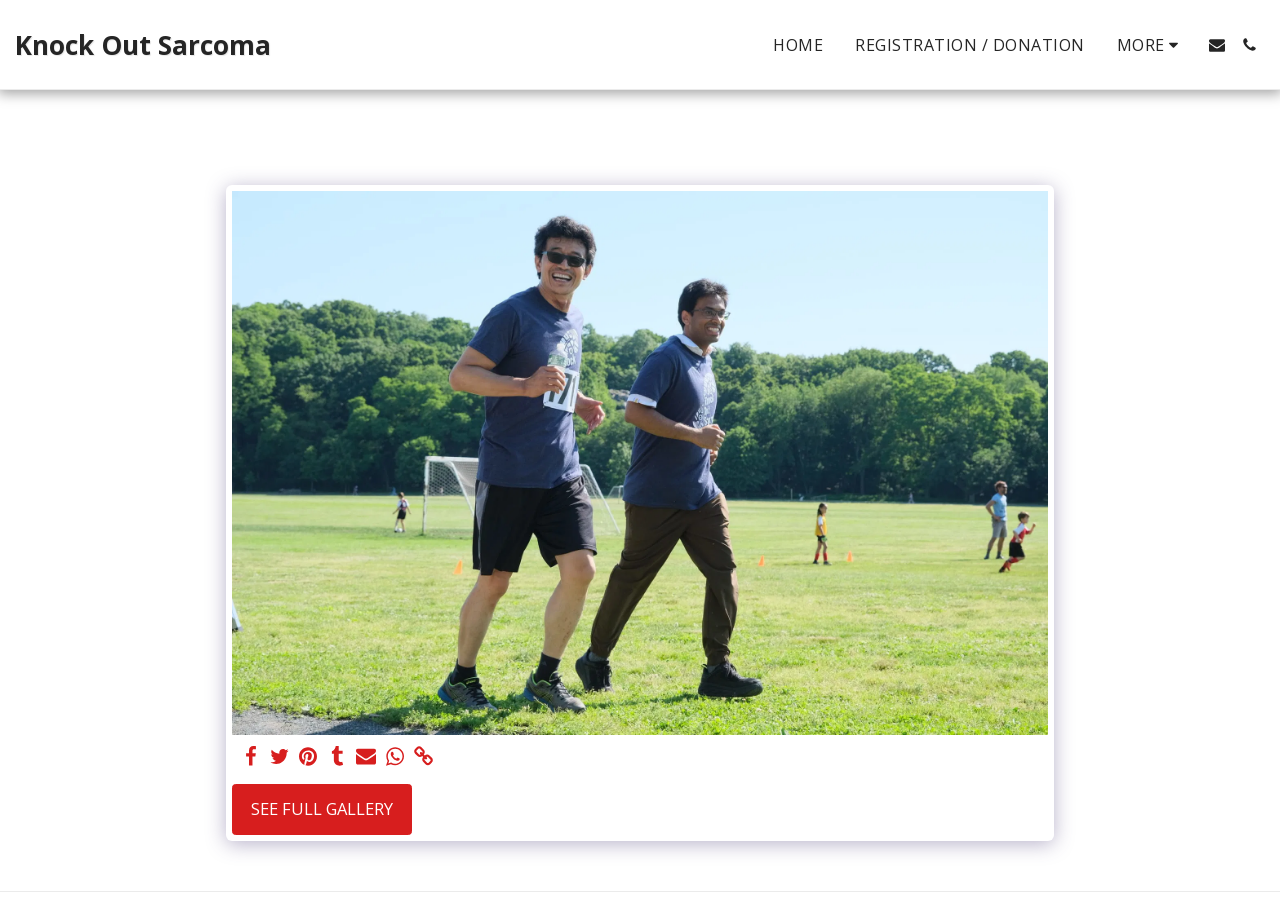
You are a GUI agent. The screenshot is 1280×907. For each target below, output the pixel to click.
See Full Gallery (322, 808)
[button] (1217, 45)
